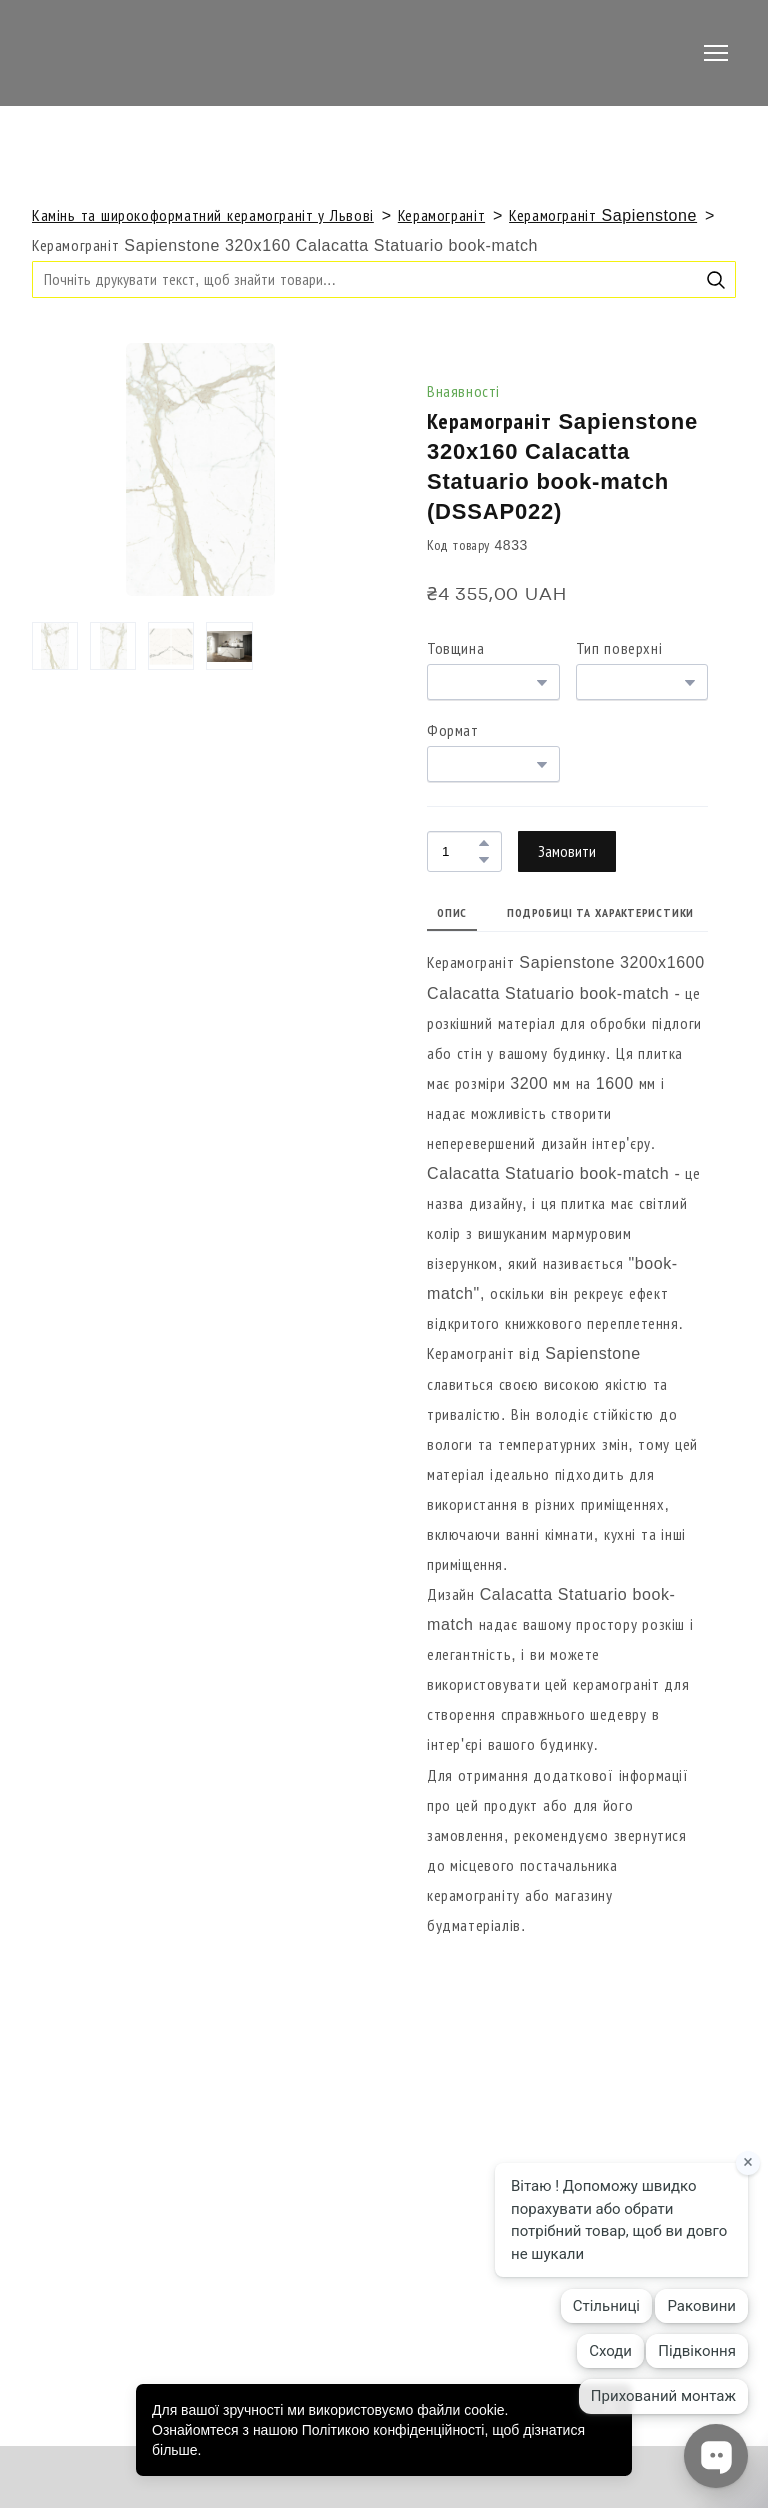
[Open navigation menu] (716, 53)
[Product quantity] (459, 851)
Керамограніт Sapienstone (603, 215)
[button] (716, 280)
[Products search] (384, 279)
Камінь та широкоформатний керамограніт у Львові (203, 215)
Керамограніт (441, 215)
